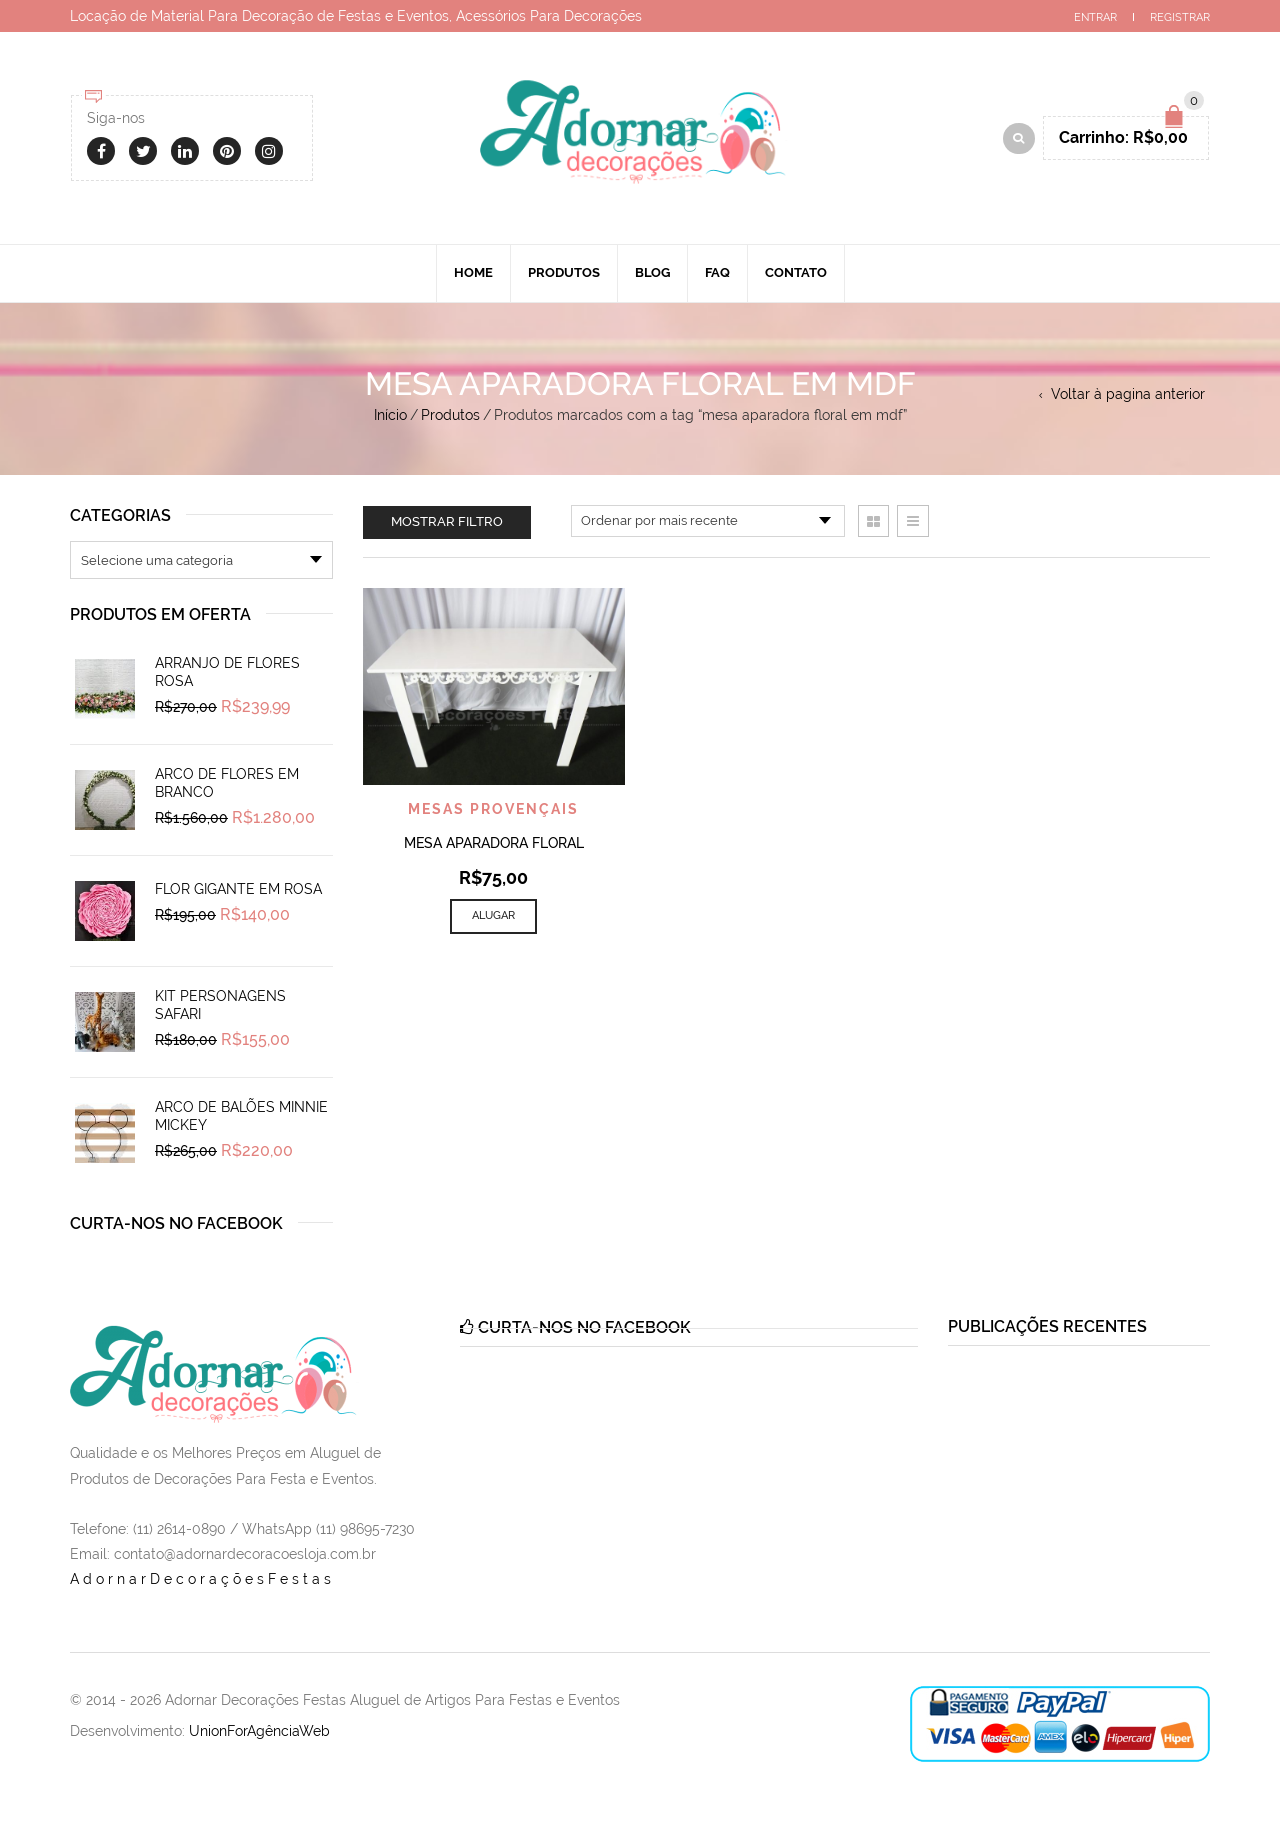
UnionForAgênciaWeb (259, 1731)
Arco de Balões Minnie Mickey (241, 1116)
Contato (796, 272)
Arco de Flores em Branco (227, 783)
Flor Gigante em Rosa (238, 889)
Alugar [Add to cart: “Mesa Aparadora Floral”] (493, 915)
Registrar (1180, 17)
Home (473, 272)
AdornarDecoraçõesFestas (202, 1579)
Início (390, 415)
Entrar (1095, 17)
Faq (717, 272)
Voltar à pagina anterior (1128, 394)
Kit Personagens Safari (220, 1005)
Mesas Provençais (493, 809)
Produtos (564, 272)
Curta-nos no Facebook (176, 1223)
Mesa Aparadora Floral (494, 843)
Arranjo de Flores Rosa (227, 672)
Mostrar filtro (447, 521)
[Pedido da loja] (708, 521)
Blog (652, 272)
